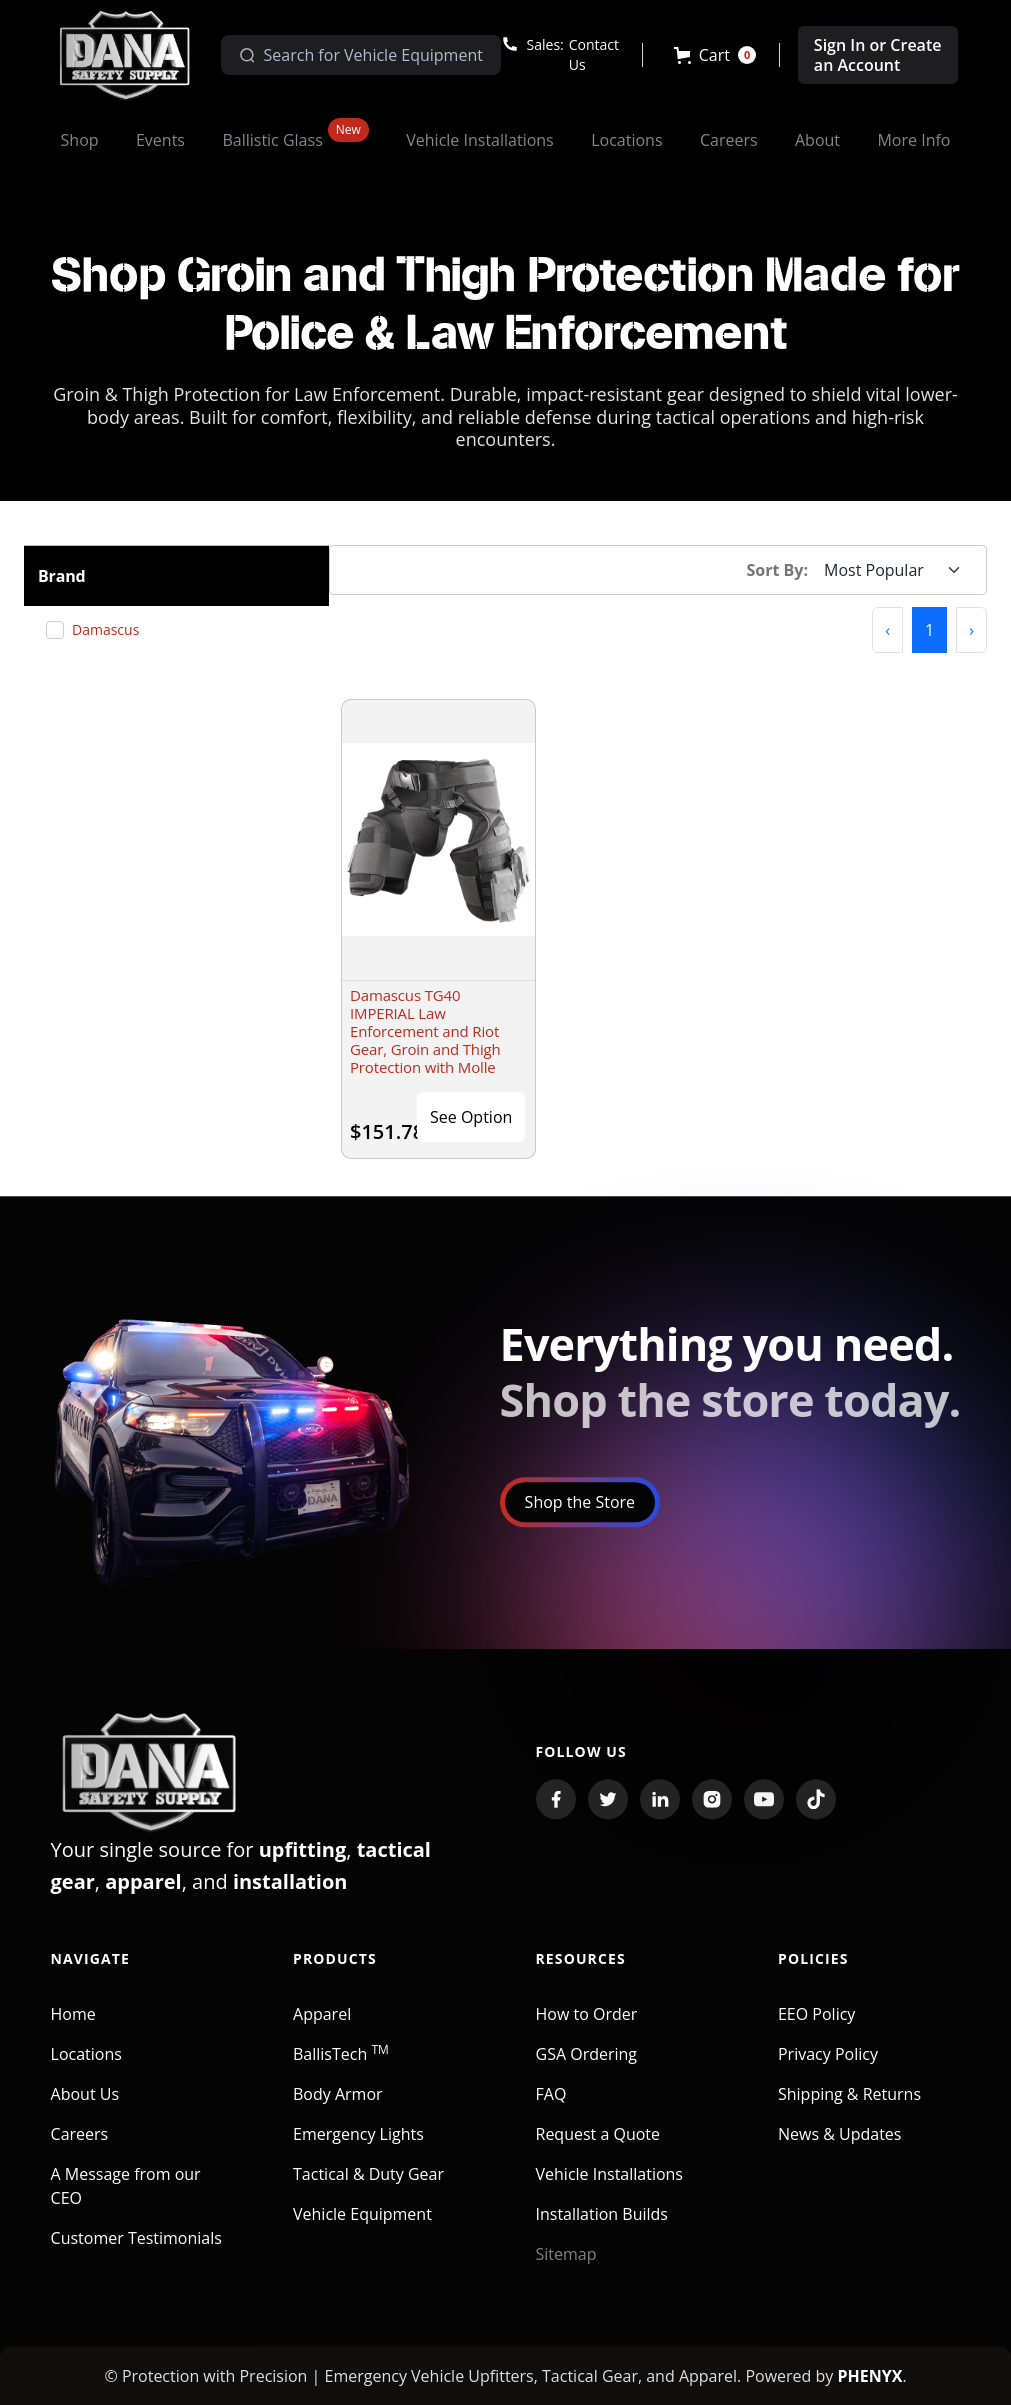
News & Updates (839, 2153)
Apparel (322, 2033)
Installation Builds (602, 2233)
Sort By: (778, 570)
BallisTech (341, 2073)
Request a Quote (598, 2153)
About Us (85, 2113)
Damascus (113, 629)
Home (73, 2033)
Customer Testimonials (136, 2257)
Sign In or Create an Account (878, 55)
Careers (80, 2153)
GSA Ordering (587, 2073)
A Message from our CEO (126, 2205)
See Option (471, 1117)
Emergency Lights (358, 2153)
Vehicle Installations (610, 2193)
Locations (86, 2073)
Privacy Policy (828, 2073)
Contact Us (594, 54)
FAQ (551, 2113)
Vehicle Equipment (362, 2233)
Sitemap (566, 2273)
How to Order (587, 2033)
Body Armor (338, 2113)
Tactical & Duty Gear (368, 2193)
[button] (715, 55)
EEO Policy (816, 2033)
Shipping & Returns (849, 2113)
